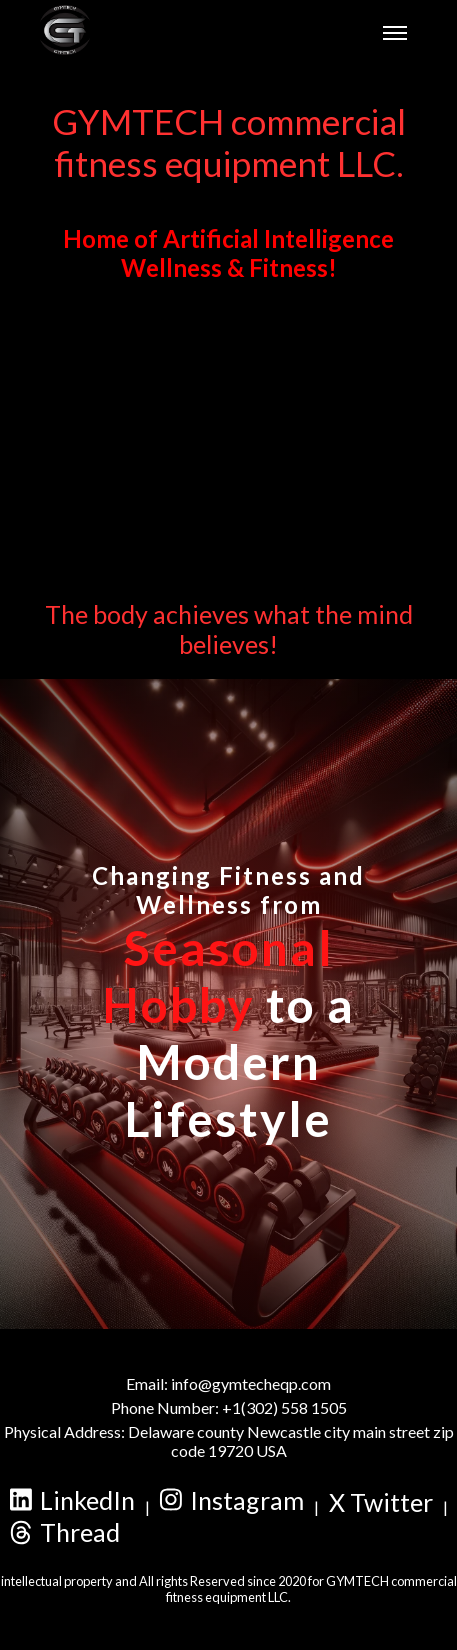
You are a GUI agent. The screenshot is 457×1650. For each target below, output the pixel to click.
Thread (65, 1532)
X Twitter (381, 1502)
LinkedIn (72, 1500)
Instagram (232, 1500)
